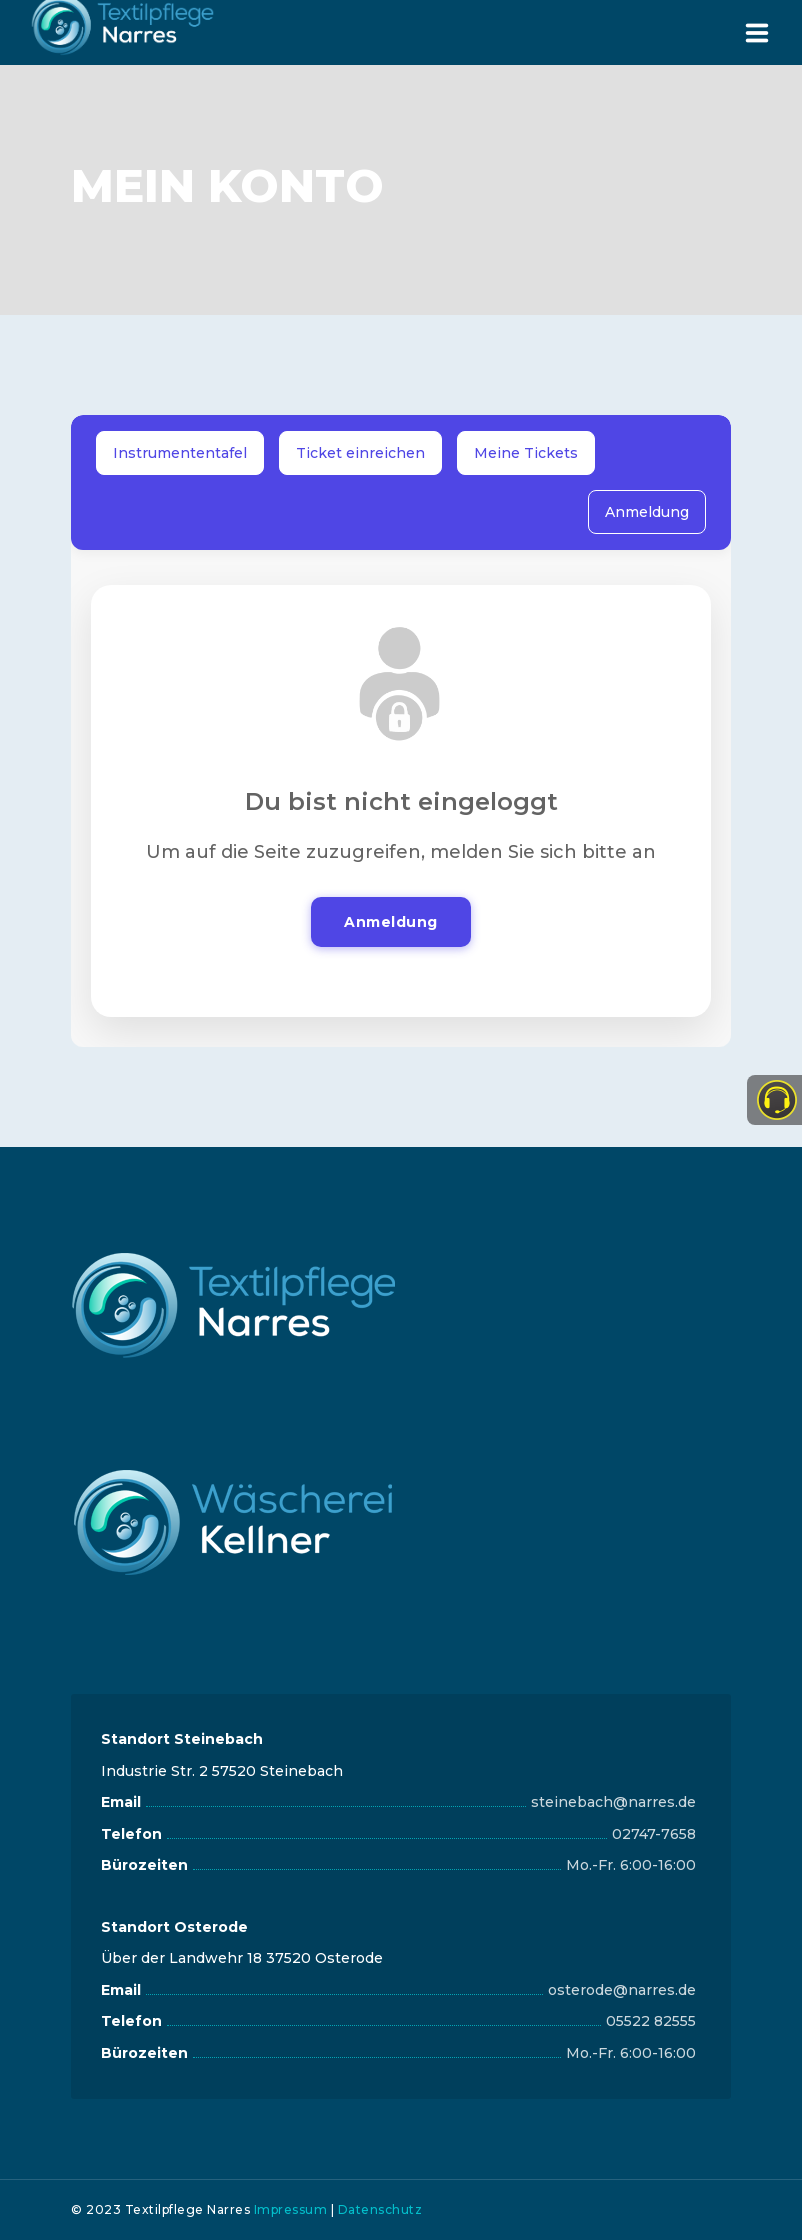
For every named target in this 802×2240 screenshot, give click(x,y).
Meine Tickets (526, 453)
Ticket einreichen (360, 453)
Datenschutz (380, 2209)
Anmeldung (647, 512)
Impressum (291, 2209)
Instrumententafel (180, 453)
